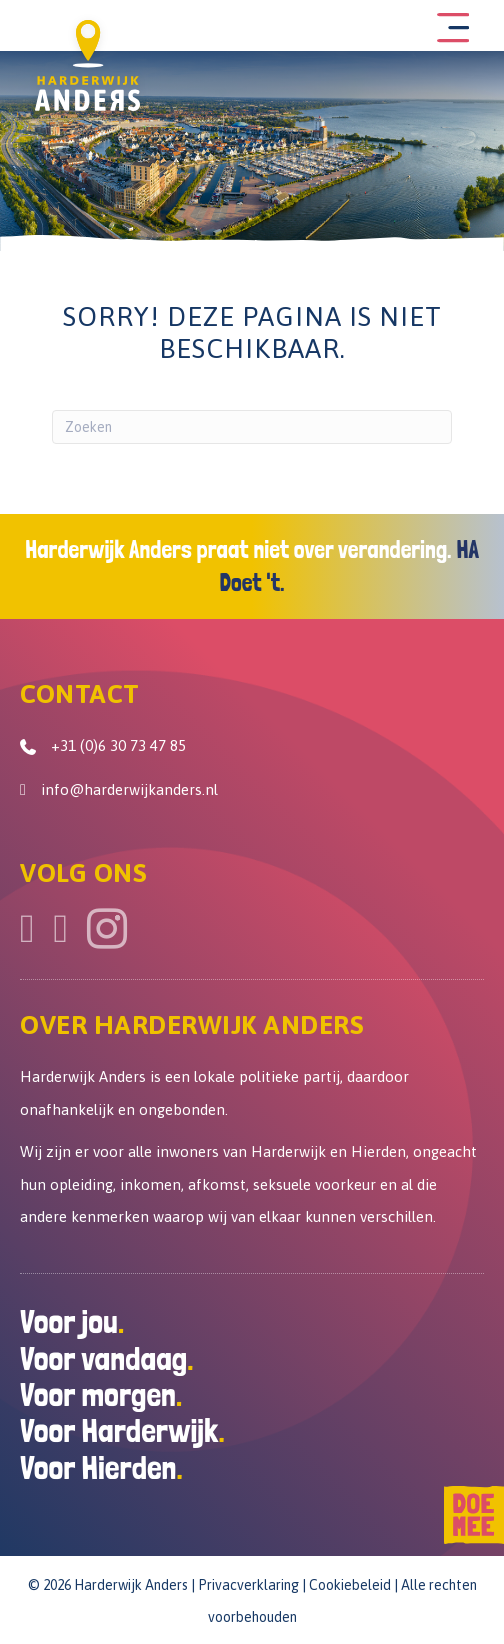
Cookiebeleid (350, 1585)
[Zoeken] (252, 427)
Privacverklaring (248, 1585)
